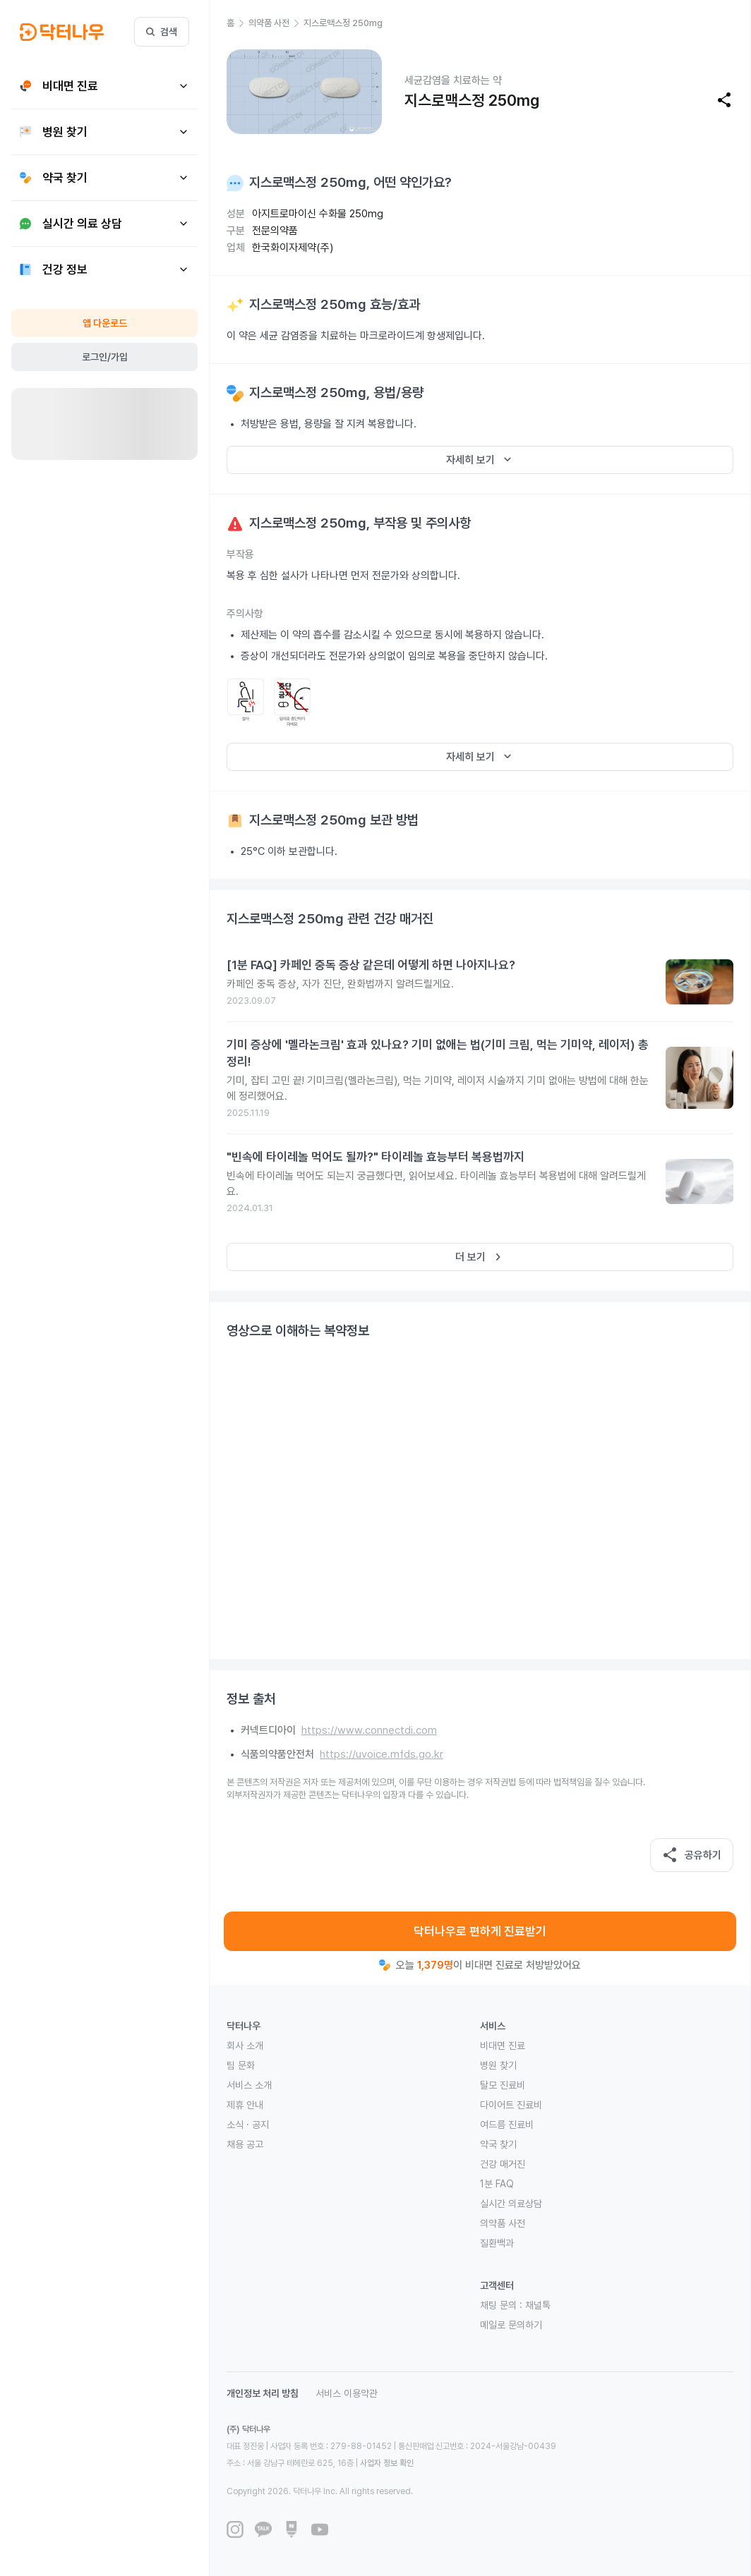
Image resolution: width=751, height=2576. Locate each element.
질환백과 (497, 2243)
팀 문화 (241, 2065)
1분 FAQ (497, 2183)
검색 (161, 31)
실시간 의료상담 (511, 2203)
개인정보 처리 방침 (263, 2393)
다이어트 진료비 (511, 2104)
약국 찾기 (498, 2144)
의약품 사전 (502, 2223)
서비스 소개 (249, 2085)
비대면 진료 (502, 2045)
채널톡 (538, 2305)
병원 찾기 (498, 2065)
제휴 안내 (245, 2104)
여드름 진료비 (507, 2124)
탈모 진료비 (502, 2085)
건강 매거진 (502, 2164)
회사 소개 (245, 2045)
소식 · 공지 (248, 2124)
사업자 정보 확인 (387, 2463)
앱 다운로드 (105, 323)
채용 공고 (245, 2144)
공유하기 (691, 1855)
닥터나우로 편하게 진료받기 (480, 1931)
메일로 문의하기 (511, 2325)
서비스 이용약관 (347, 2393)
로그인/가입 (105, 357)
